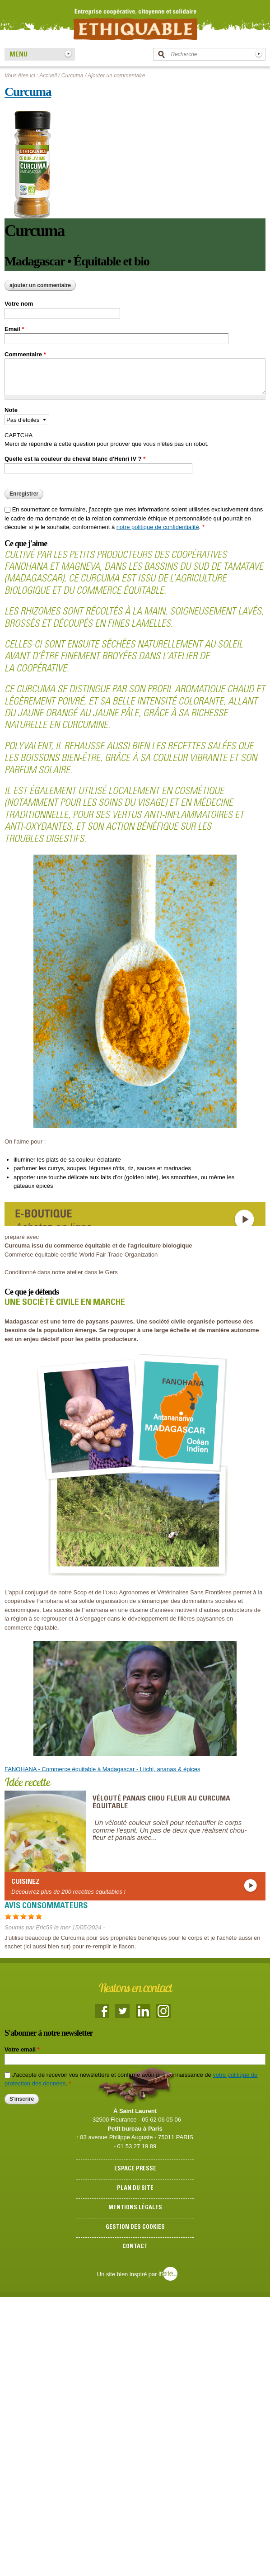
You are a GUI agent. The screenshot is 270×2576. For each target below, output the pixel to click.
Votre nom (19, 303)
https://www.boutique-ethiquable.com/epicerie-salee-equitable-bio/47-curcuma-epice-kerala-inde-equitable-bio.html (135, 1214)
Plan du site (135, 2189)
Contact (135, 2247)
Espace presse (135, 2169)
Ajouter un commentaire (40, 285)
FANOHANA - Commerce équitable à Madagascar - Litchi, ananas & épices (102, 1769)
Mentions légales (135, 2208)
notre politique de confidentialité (157, 527)
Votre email (22, 2049)
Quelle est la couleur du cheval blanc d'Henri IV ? (75, 458)
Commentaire (25, 354)
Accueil (48, 75)
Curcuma (72, 75)
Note (11, 409)
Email (14, 329)
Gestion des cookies (135, 2228)
